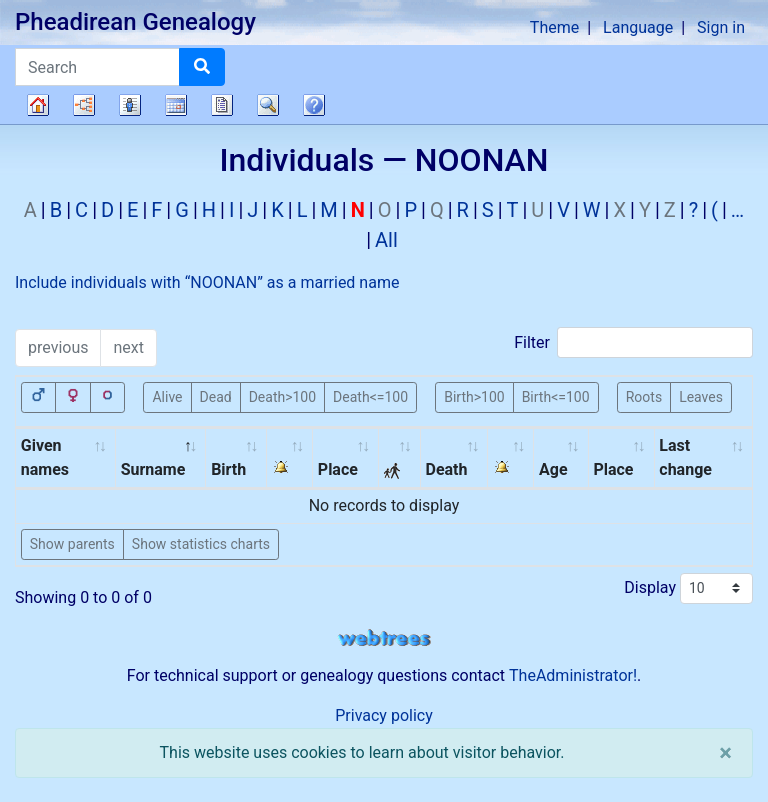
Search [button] (268, 105)
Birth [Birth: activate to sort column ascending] (228, 469)
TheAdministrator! (573, 675)
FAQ (314, 105)
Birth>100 (474, 396)
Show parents (72, 544)
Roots (644, 396)
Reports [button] (222, 105)
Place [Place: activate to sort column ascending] (338, 469)
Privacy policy (384, 715)
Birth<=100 (556, 396)
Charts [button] (84, 105)
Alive (167, 396)
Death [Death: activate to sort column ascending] (447, 469)
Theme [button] (554, 27)
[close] (725, 753)
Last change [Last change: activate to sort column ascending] (685, 457)
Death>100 (282, 396)
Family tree (38, 105)
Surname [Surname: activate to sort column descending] (153, 469)
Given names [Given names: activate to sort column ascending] (45, 457)
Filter (633, 342)
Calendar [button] (176, 105)
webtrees (384, 638)
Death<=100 (370, 396)
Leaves (701, 396)
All (386, 240)
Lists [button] (130, 105)
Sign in (721, 27)
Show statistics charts (201, 544)
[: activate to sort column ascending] (290, 458)
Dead (216, 396)
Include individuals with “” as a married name (207, 282)
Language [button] (638, 27)
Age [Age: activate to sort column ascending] (553, 469)
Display (688, 588)
